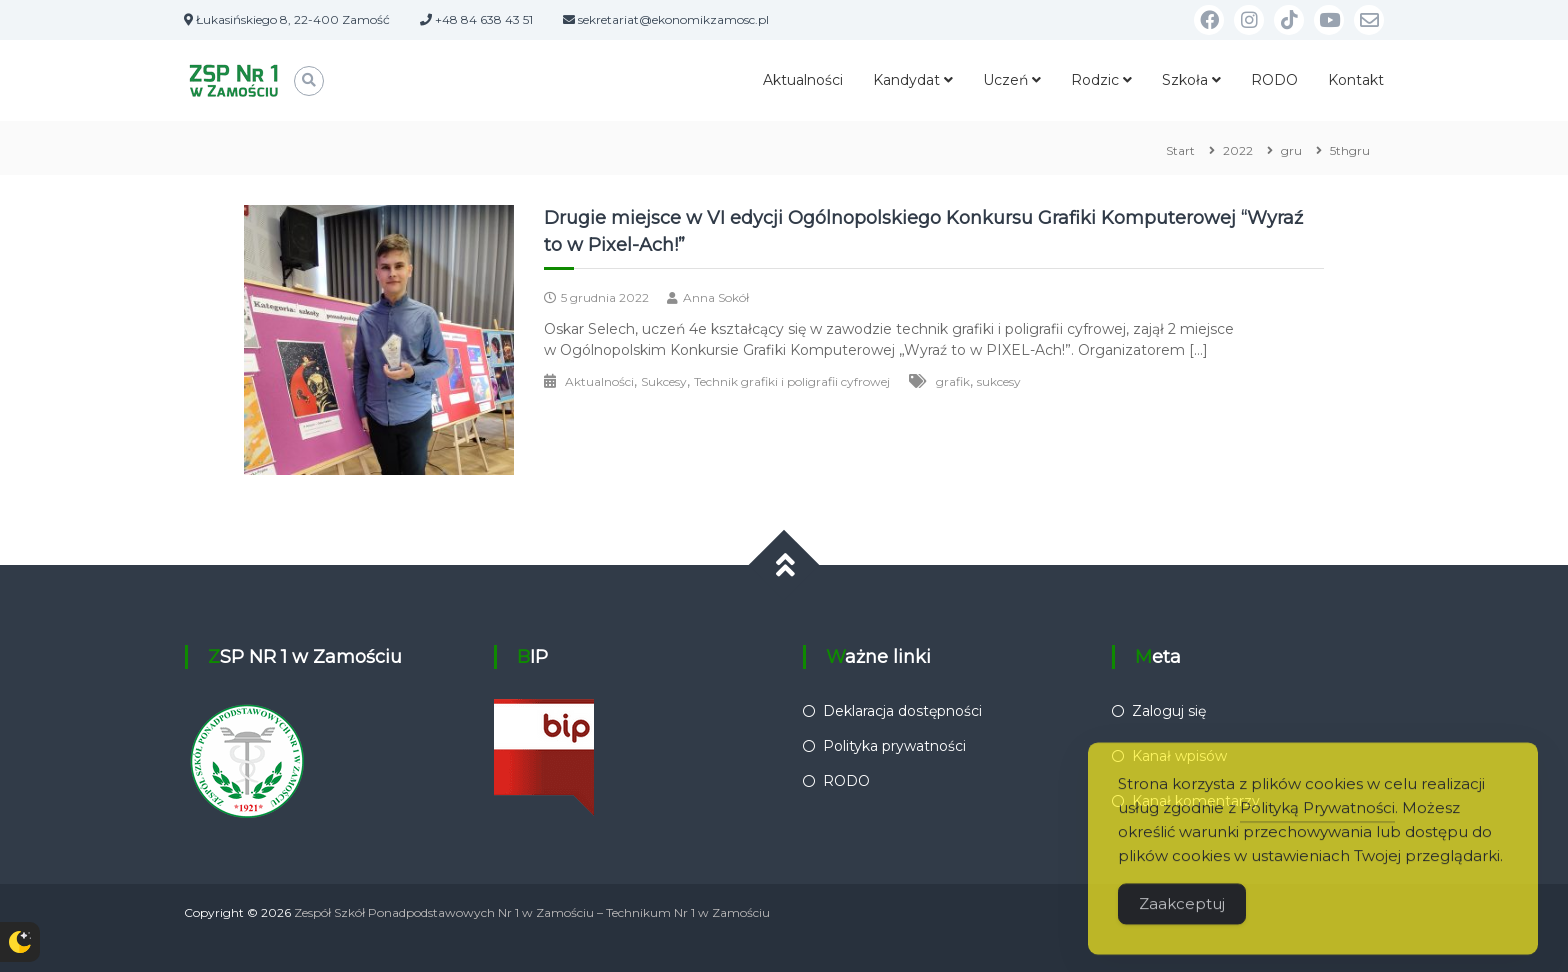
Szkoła (1185, 80)
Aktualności (803, 80)
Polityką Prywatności (1317, 828)
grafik (953, 381)
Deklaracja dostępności (902, 711)
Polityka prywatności (894, 746)
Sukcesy (664, 381)
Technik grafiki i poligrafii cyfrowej (792, 381)
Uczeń (1005, 80)
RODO (1274, 80)
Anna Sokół (716, 297)
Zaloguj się (1169, 711)
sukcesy (999, 381)
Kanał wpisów (1179, 756)
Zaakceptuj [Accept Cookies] (1182, 924)
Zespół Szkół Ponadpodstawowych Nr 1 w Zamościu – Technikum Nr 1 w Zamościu (532, 912)
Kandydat (906, 80)
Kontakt (1356, 80)
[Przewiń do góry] (784, 565)
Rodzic (1095, 80)
